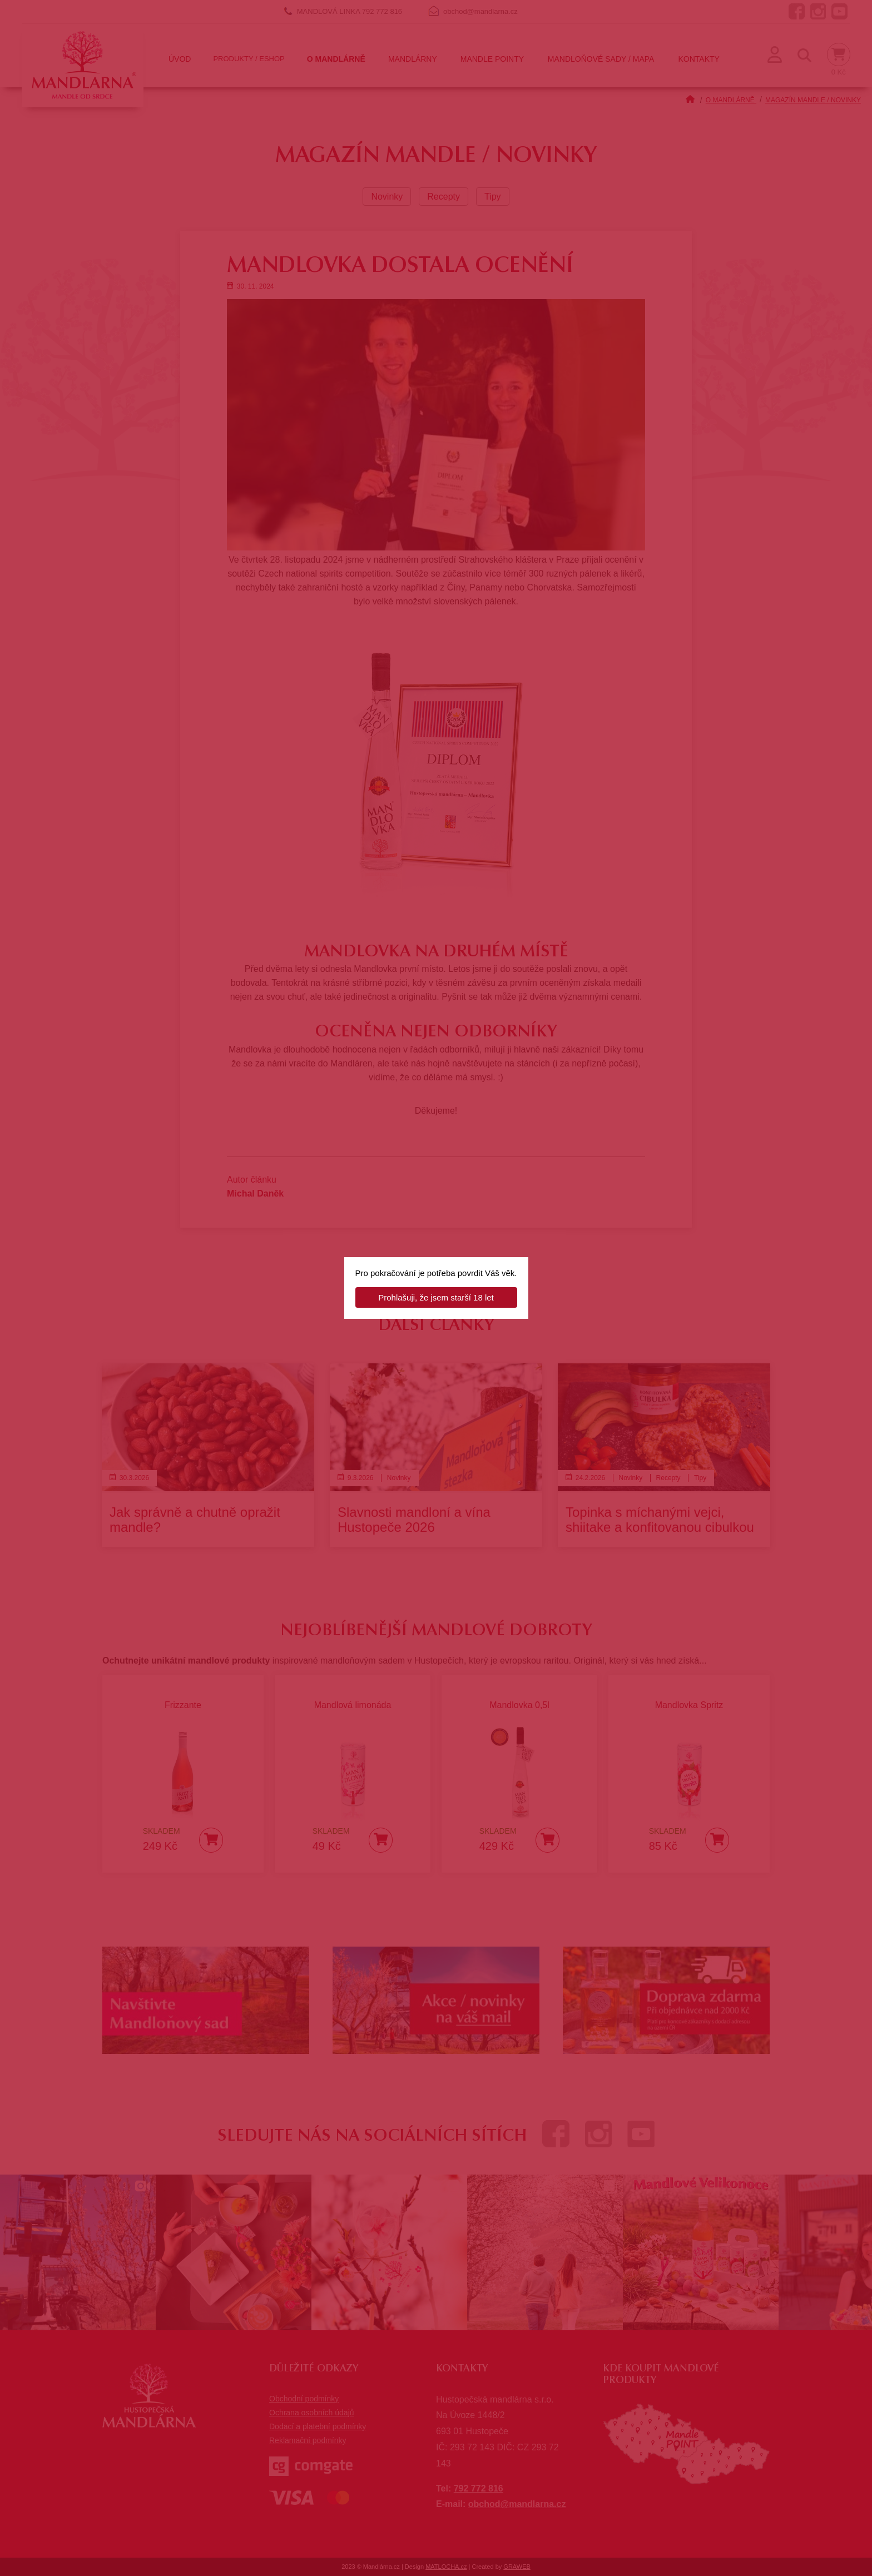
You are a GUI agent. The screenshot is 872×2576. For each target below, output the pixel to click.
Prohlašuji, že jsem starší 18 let (436, 1297)
